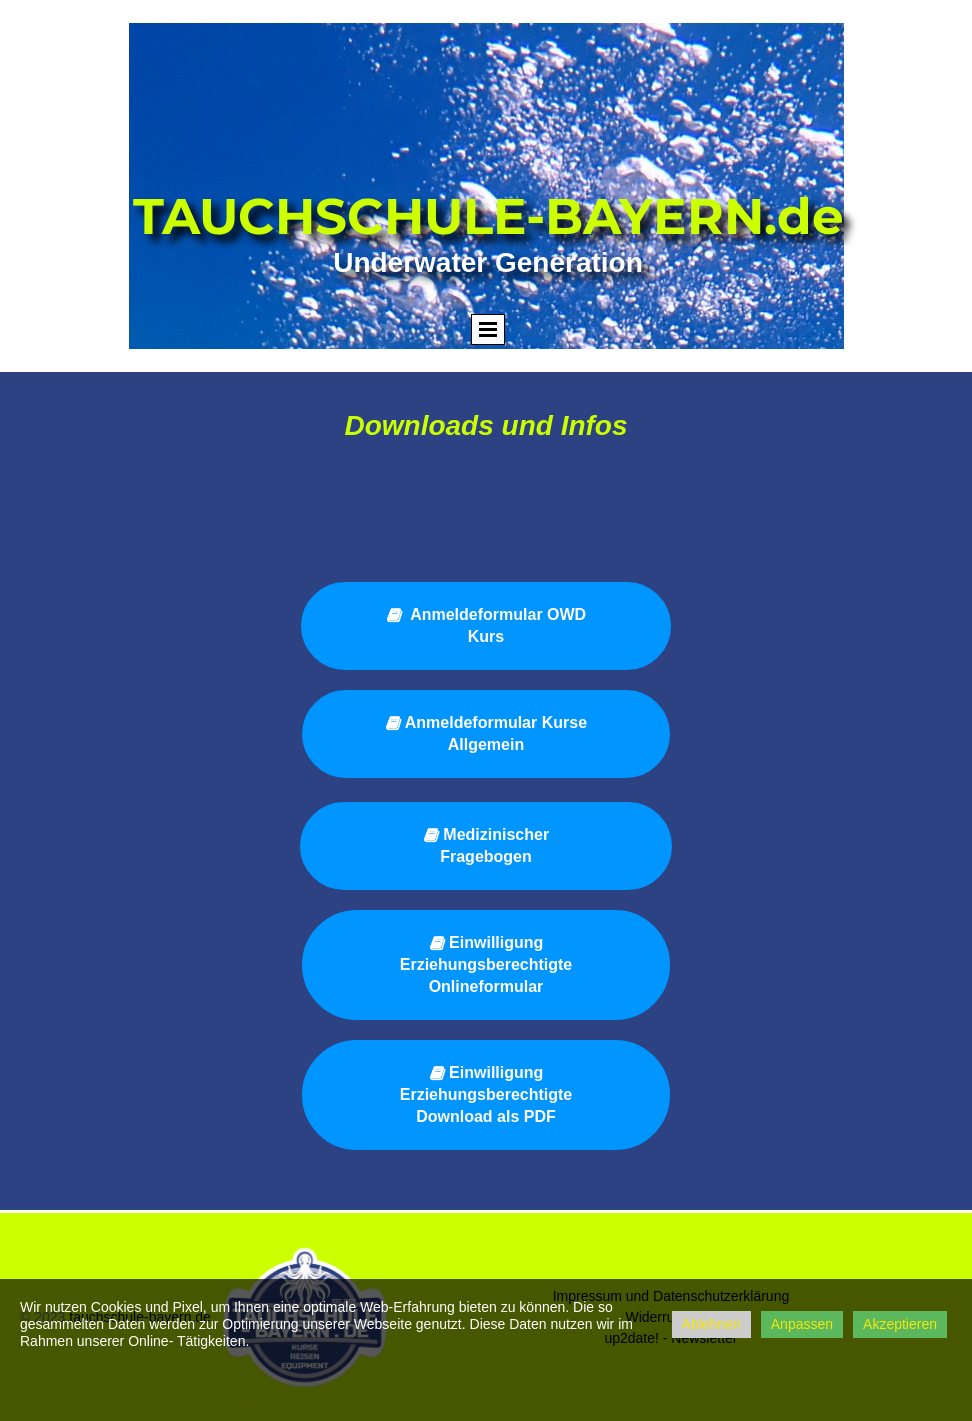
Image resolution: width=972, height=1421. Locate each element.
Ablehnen (711, 1324)
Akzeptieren (900, 1324)
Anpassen (802, 1324)
